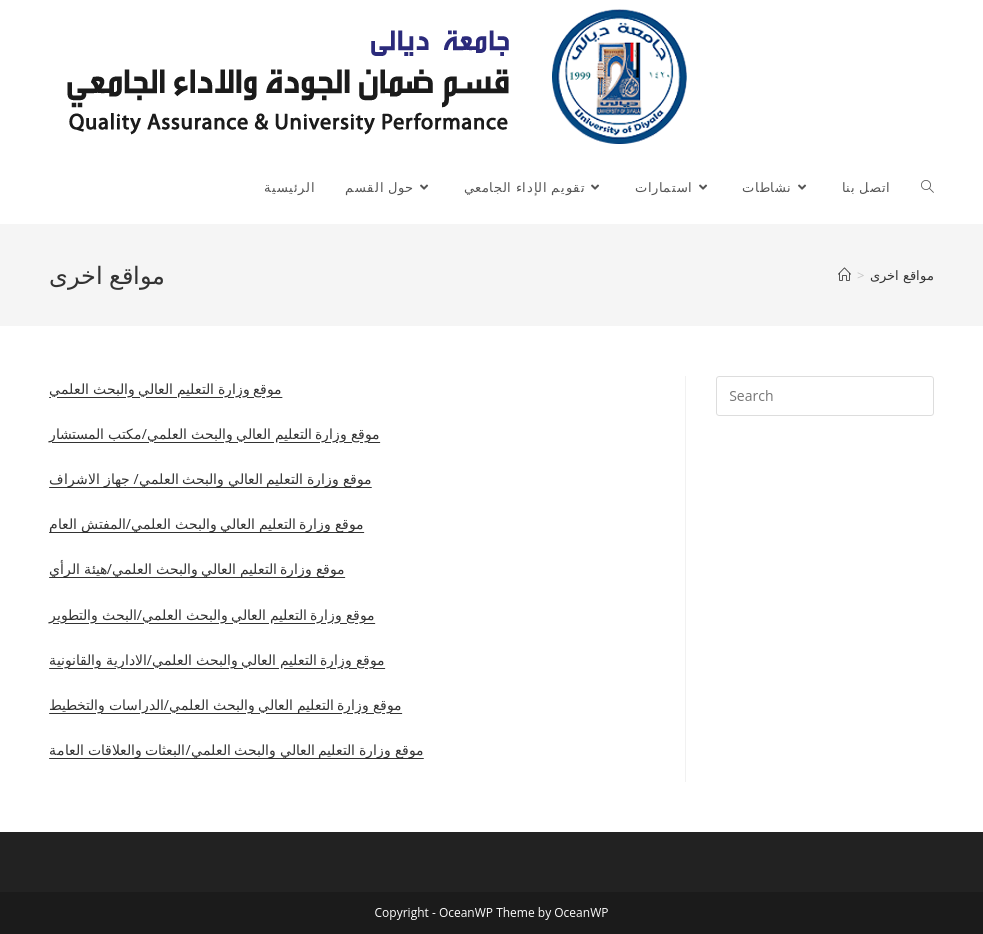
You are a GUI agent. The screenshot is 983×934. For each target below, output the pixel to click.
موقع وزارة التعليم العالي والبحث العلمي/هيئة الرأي (197, 568)
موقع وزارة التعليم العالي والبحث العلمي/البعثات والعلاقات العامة (236, 749)
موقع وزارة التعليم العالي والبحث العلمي (165, 388)
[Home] (844, 275)
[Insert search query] (825, 396)
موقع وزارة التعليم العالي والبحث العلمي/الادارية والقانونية (217, 659)
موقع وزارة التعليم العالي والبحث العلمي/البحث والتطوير (212, 614)
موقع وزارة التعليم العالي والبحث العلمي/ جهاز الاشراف (210, 478)
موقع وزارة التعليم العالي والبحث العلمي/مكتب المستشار (214, 433)
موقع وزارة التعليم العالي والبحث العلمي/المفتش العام (206, 523)
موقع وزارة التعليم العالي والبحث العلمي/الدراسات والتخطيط (225, 704)
